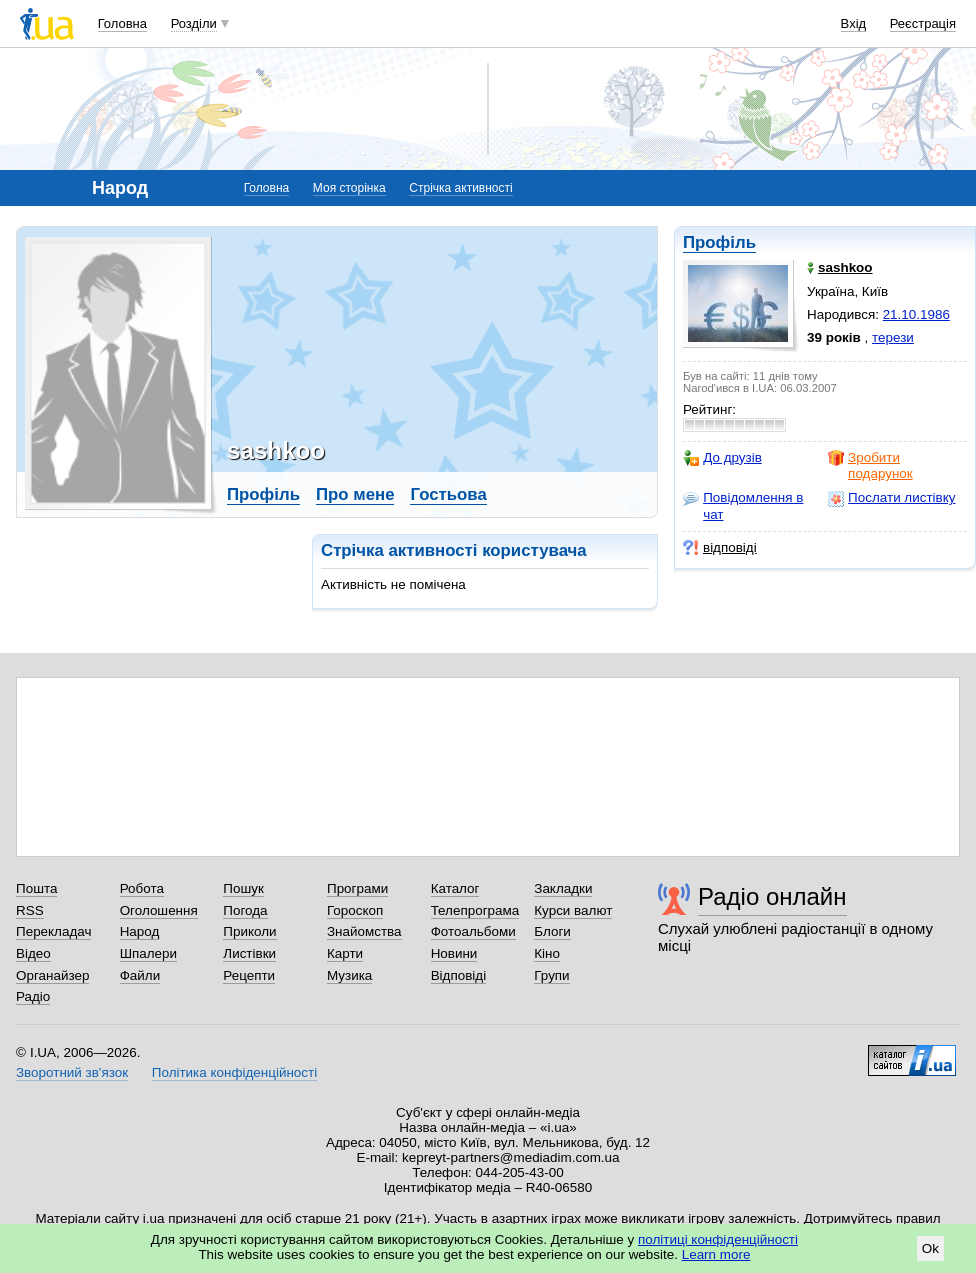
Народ (140, 931)
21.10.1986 (916, 314)
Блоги (552, 931)
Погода (245, 910)
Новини (454, 953)
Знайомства (364, 931)
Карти (345, 953)
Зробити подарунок (870, 465)
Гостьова (448, 494)
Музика (349, 975)
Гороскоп (355, 910)
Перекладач (53, 931)
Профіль (719, 242)
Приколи (249, 931)
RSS (30, 910)
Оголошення (159, 910)
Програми (357, 888)
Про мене (355, 494)
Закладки (563, 888)
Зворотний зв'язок (72, 1072)
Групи (551, 975)
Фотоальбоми (473, 931)
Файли (140, 975)
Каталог (455, 888)
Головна (122, 23)
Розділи (194, 23)
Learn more (716, 1254)
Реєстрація (923, 23)
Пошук (243, 888)
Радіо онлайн (772, 896)
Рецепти (249, 975)
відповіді (720, 548)
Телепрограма (475, 910)
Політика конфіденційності (234, 1072)
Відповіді (459, 975)
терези (893, 337)
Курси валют (573, 910)
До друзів (722, 458)
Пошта (36, 888)
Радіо (33, 996)
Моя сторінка (349, 188)
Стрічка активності (460, 188)
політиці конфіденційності (718, 1239)
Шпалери (148, 953)
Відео (33, 953)
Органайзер (52, 975)
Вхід (854, 23)
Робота (142, 888)
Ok (930, 1248)
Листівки (249, 953)
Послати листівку (891, 498)
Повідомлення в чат (743, 505)
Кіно (547, 953)
